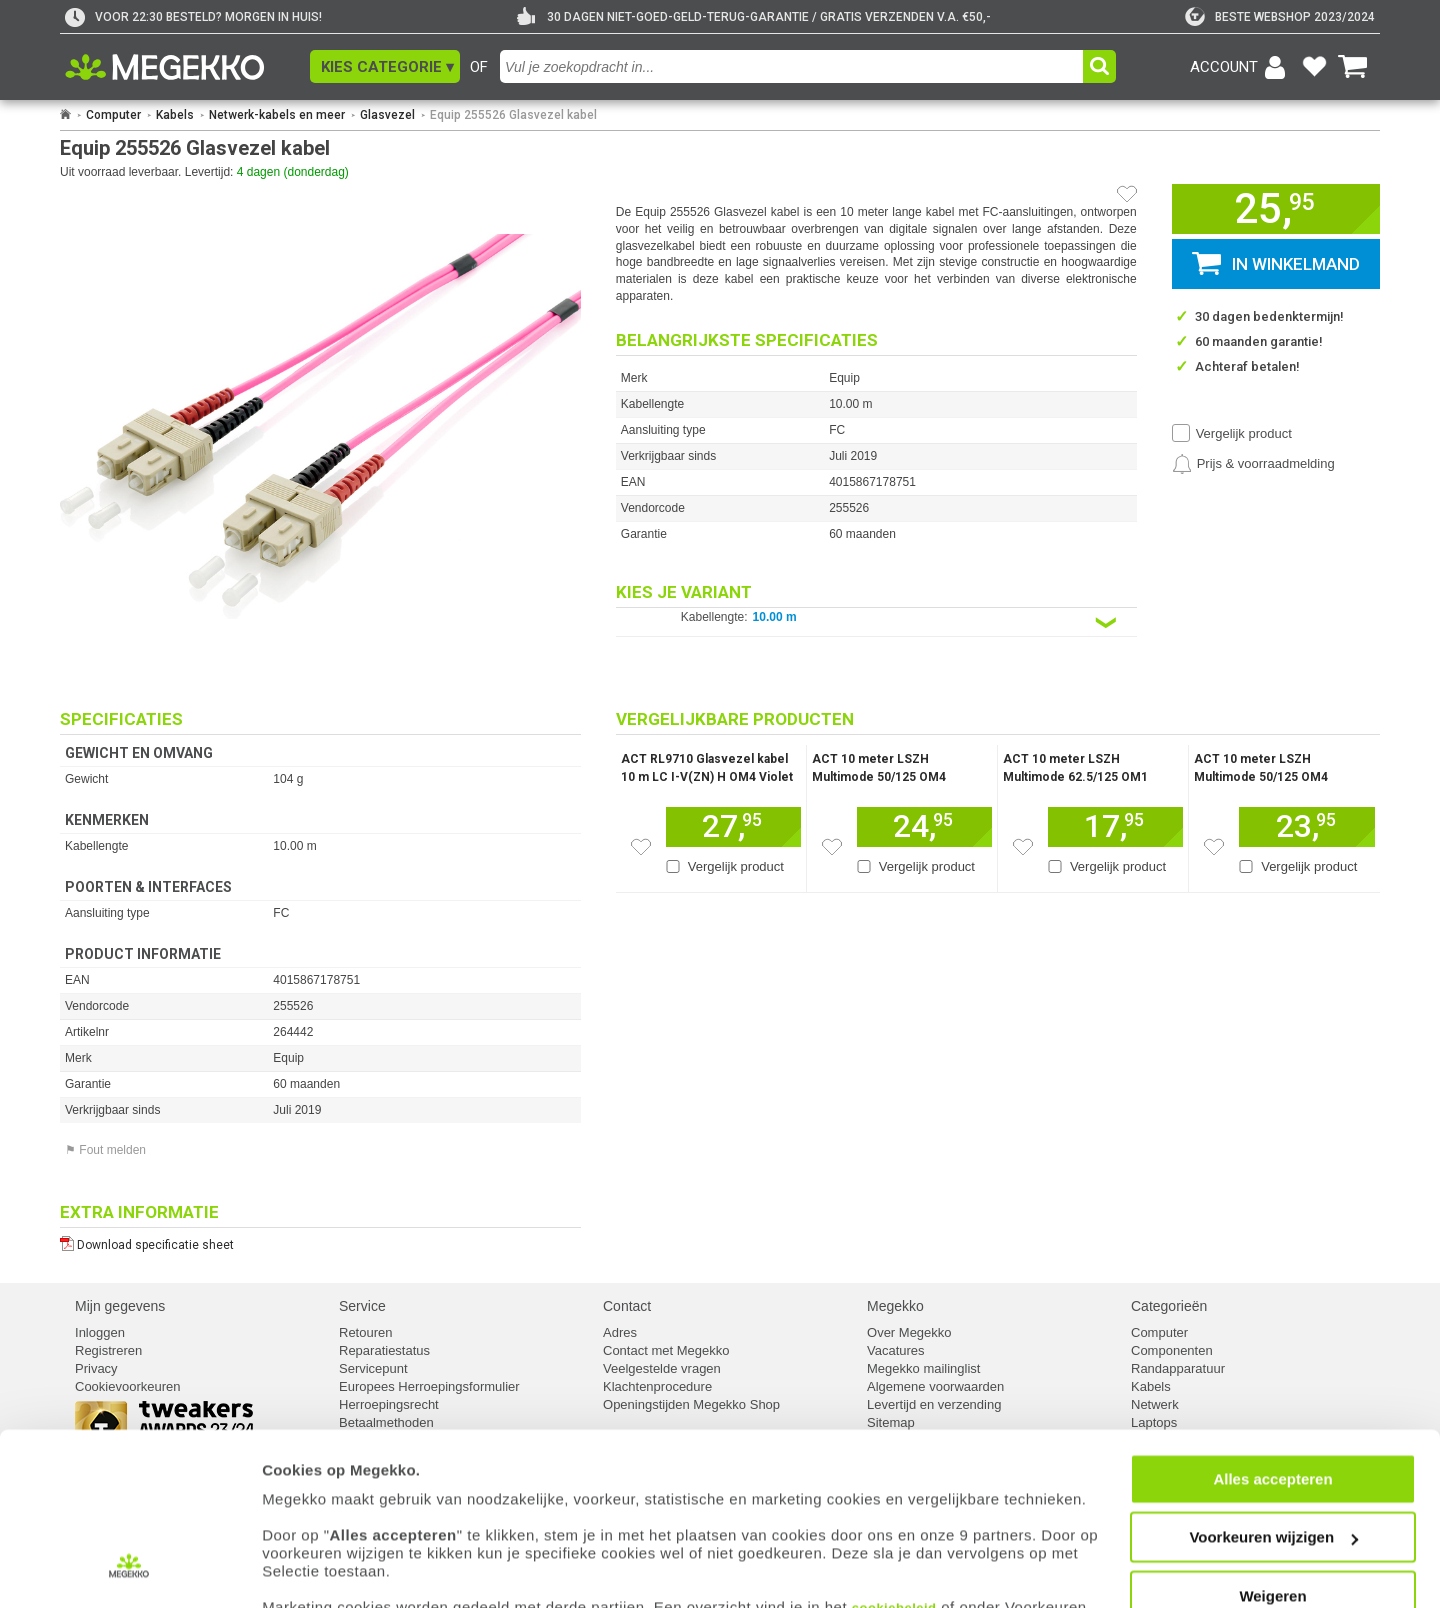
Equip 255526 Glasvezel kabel (513, 115)
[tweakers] (1280, 17)
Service (362, 1306)
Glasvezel (387, 115)
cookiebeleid (894, 1514)
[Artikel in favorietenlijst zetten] (1127, 194)
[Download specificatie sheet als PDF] (320, 1240)
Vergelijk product (1244, 433)
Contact (627, 1306)
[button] (385, 66)
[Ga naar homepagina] (187, 67)
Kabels (175, 115)
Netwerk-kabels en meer (277, 115)
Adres (620, 1332)
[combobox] (794, 66)
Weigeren (1272, 1502)
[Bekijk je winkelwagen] (1353, 67)
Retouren (365, 1332)
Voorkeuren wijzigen (1273, 1444)
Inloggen (100, 1332)
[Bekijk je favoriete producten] (1314, 67)
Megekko (895, 1306)
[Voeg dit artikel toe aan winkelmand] (733, 827)
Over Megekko (909, 1332)
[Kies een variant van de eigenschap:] (876, 622)
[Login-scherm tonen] (1241, 67)
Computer (113, 115)
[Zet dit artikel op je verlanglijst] (641, 847)
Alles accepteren (1272, 1385)
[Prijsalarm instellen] (1253, 464)
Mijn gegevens (120, 1306)
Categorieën (1169, 1306)
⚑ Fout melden (105, 1150)
